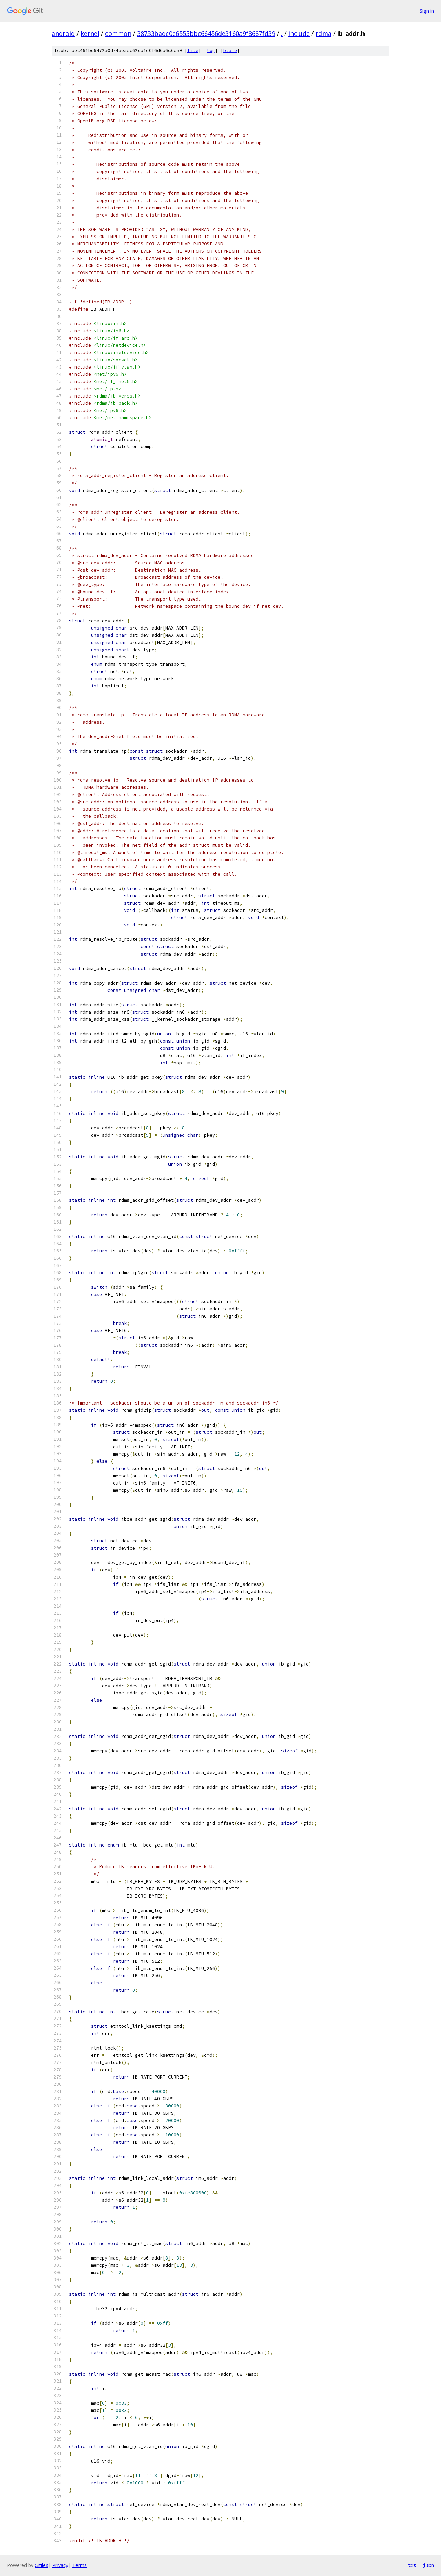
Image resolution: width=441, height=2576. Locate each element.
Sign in (427, 11)
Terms (79, 2565)
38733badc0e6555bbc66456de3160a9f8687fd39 (206, 33)
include (299, 33)
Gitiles (41, 2565)
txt (412, 2565)
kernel (90, 33)
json (428, 2565)
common (118, 33)
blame (230, 50)
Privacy (60, 2565)
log (211, 50)
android (63, 33)
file (192, 50)
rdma (323, 33)
